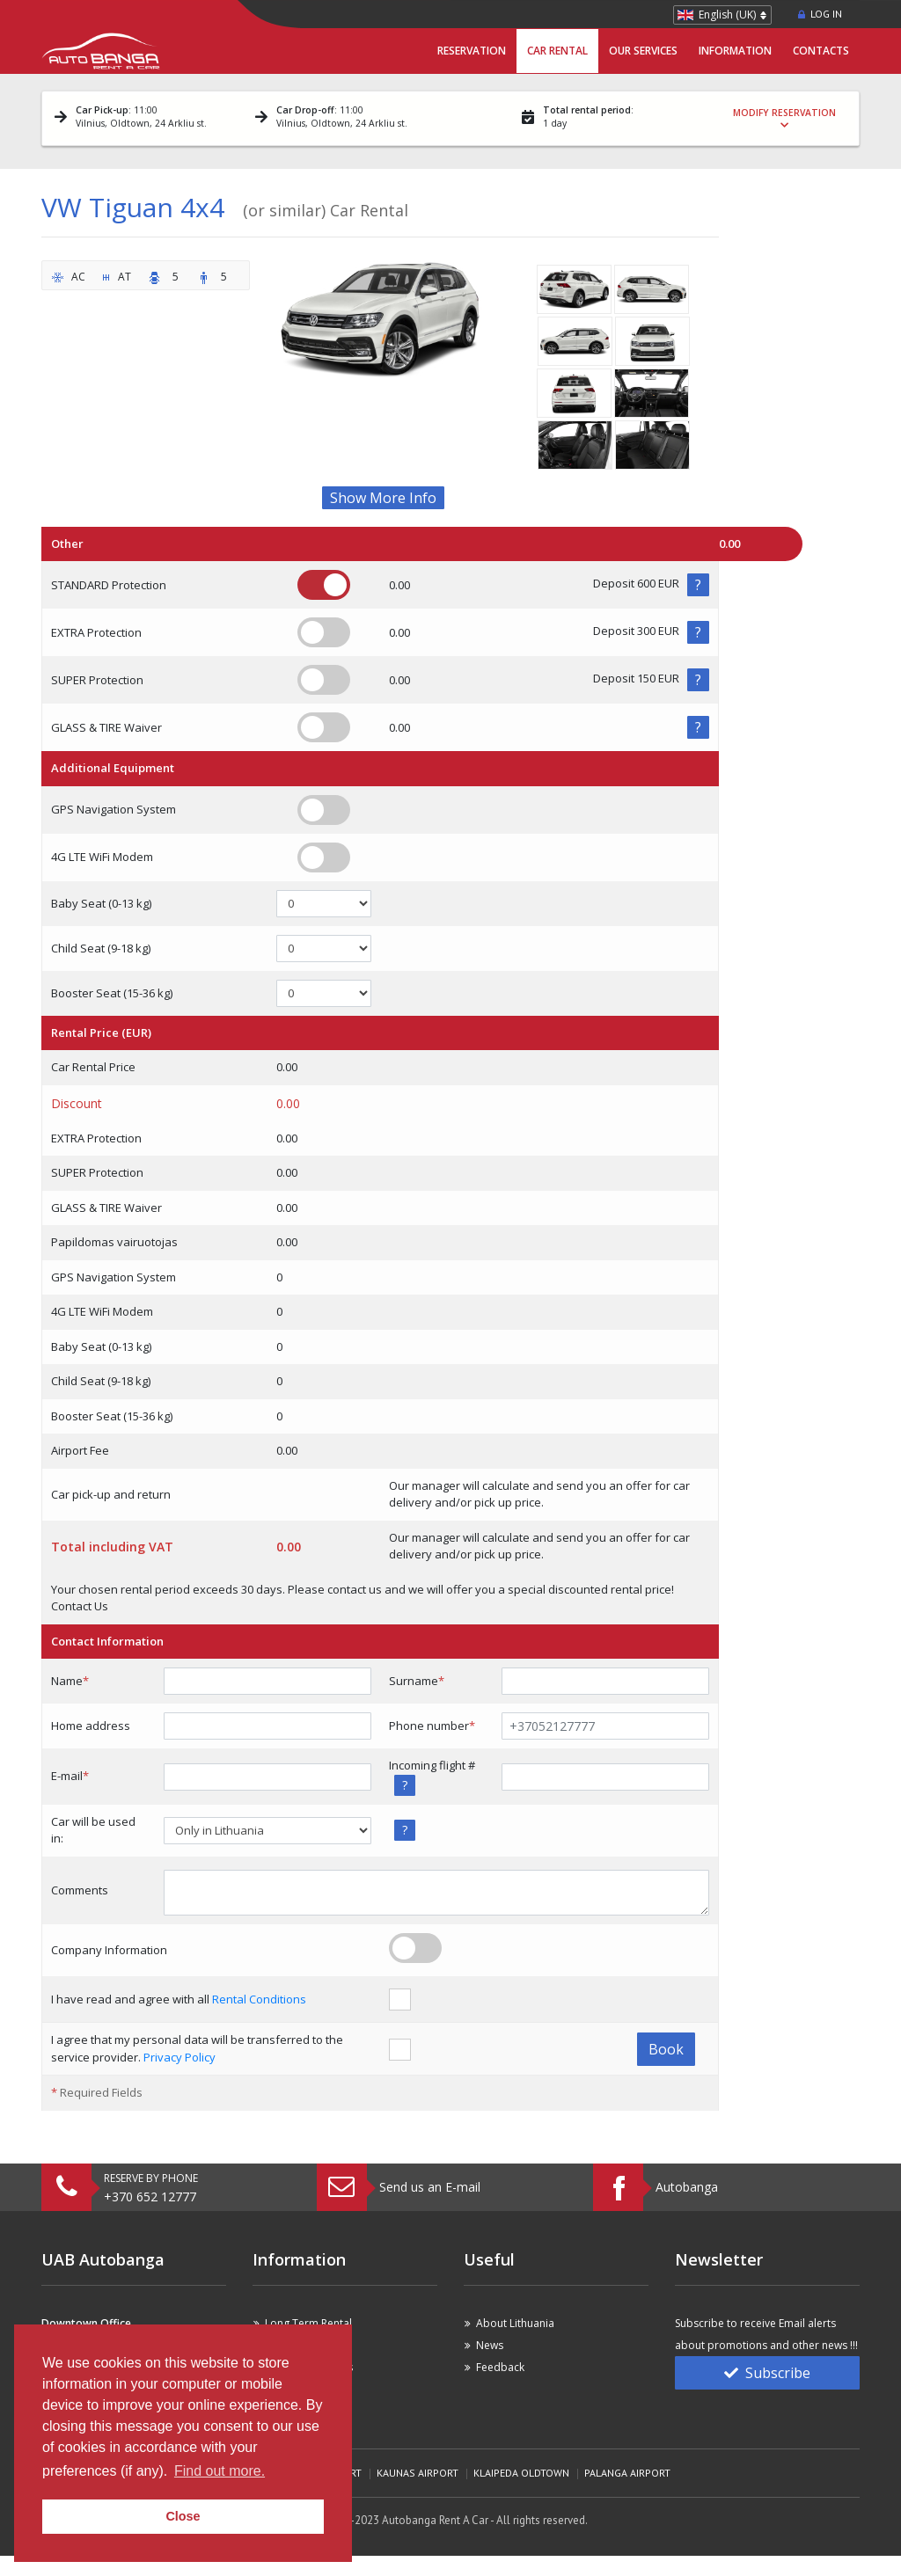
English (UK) (727, 14)
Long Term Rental (308, 2323)
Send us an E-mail (429, 2186)
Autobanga (687, 2186)
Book (666, 2049)
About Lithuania (515, 2323)
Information (735, 50)
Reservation (471, 50)
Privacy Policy (179, 2057)
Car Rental (557, 50)
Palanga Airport (627, 2472)
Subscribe (767, 2373)
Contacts (821, 50)
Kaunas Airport (417, 2472)
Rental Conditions (259, 1999)
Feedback (500, 2367)
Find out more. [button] (219, 2470)
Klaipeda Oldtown (521, 2472)
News (489, 2345)
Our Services (643, 50)
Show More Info (383, 497)
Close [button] (182, 2516)
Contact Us (79, 1606)
